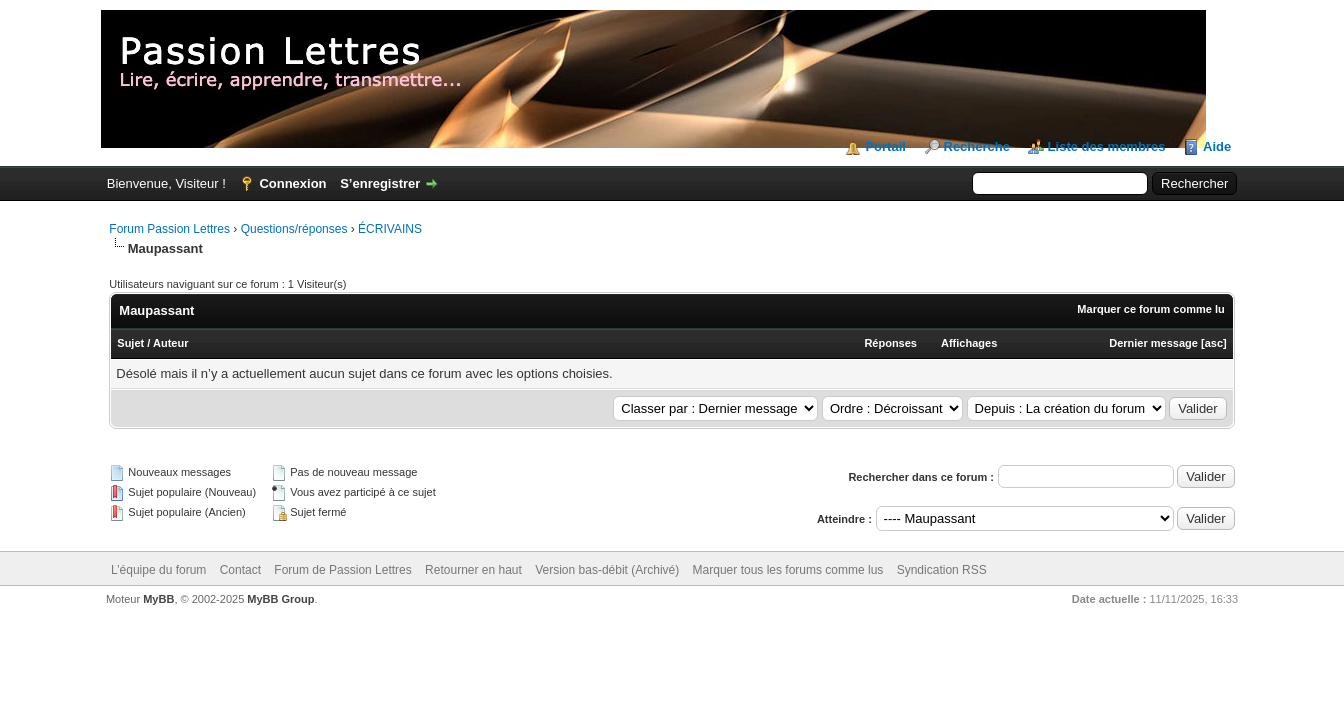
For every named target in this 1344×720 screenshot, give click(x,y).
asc (1214, 343)
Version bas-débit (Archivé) (607, 570)
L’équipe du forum (158, 570)
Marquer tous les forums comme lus (788, 570)
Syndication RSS (942, 570)
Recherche (977, 146)
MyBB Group (280, 599)
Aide (1217, 146)
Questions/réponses (294, 229)
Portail (885, 146)
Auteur (170, 343)
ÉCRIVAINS (390, 229)
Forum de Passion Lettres (342, 570)
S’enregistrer (380, 183)
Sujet (130, 343)
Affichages (969, 343)
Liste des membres (1107, 146)
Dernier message (1153, 343)
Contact (240, 570)
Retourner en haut (473, 570)
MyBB (158, 599)
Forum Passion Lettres (169, 229)
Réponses (890, 343)
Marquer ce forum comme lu (1150, 309)
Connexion (292, 183)
